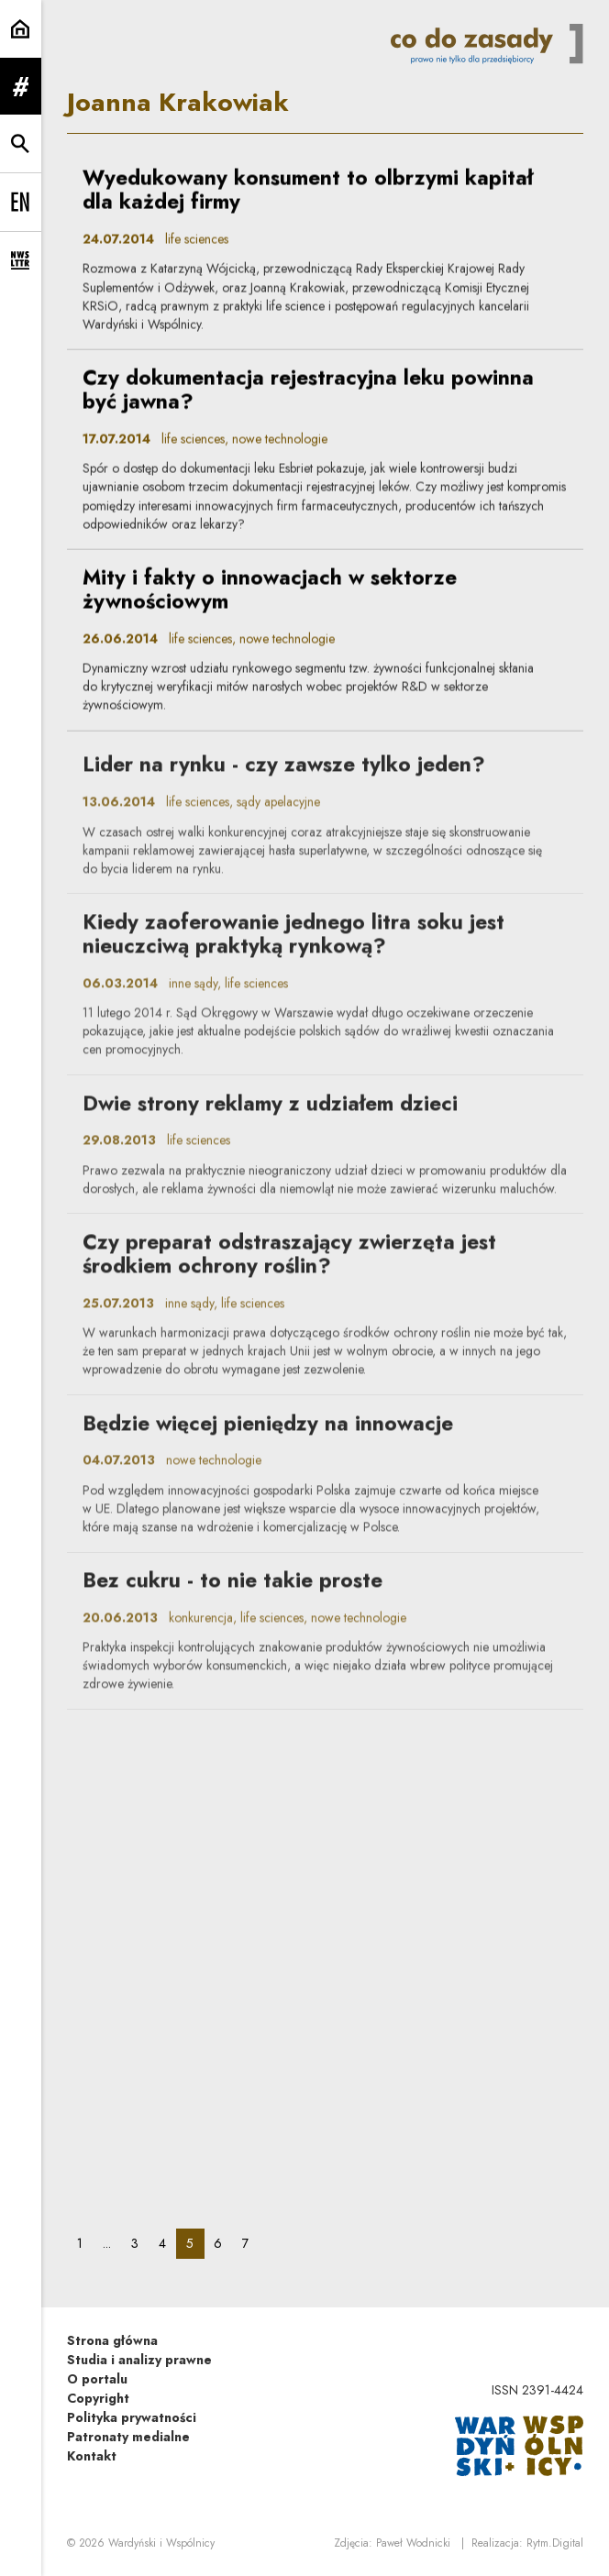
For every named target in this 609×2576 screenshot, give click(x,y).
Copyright (98, 2398)
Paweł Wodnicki (413, 2543)
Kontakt (91, 2456)
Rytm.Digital (554, 2543)
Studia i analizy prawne (139, 2359)
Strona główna (112, 2340)
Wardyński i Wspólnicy (161, 2543)
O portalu (97, 2379)
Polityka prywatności (131, 2417)
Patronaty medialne (128, 2436)
